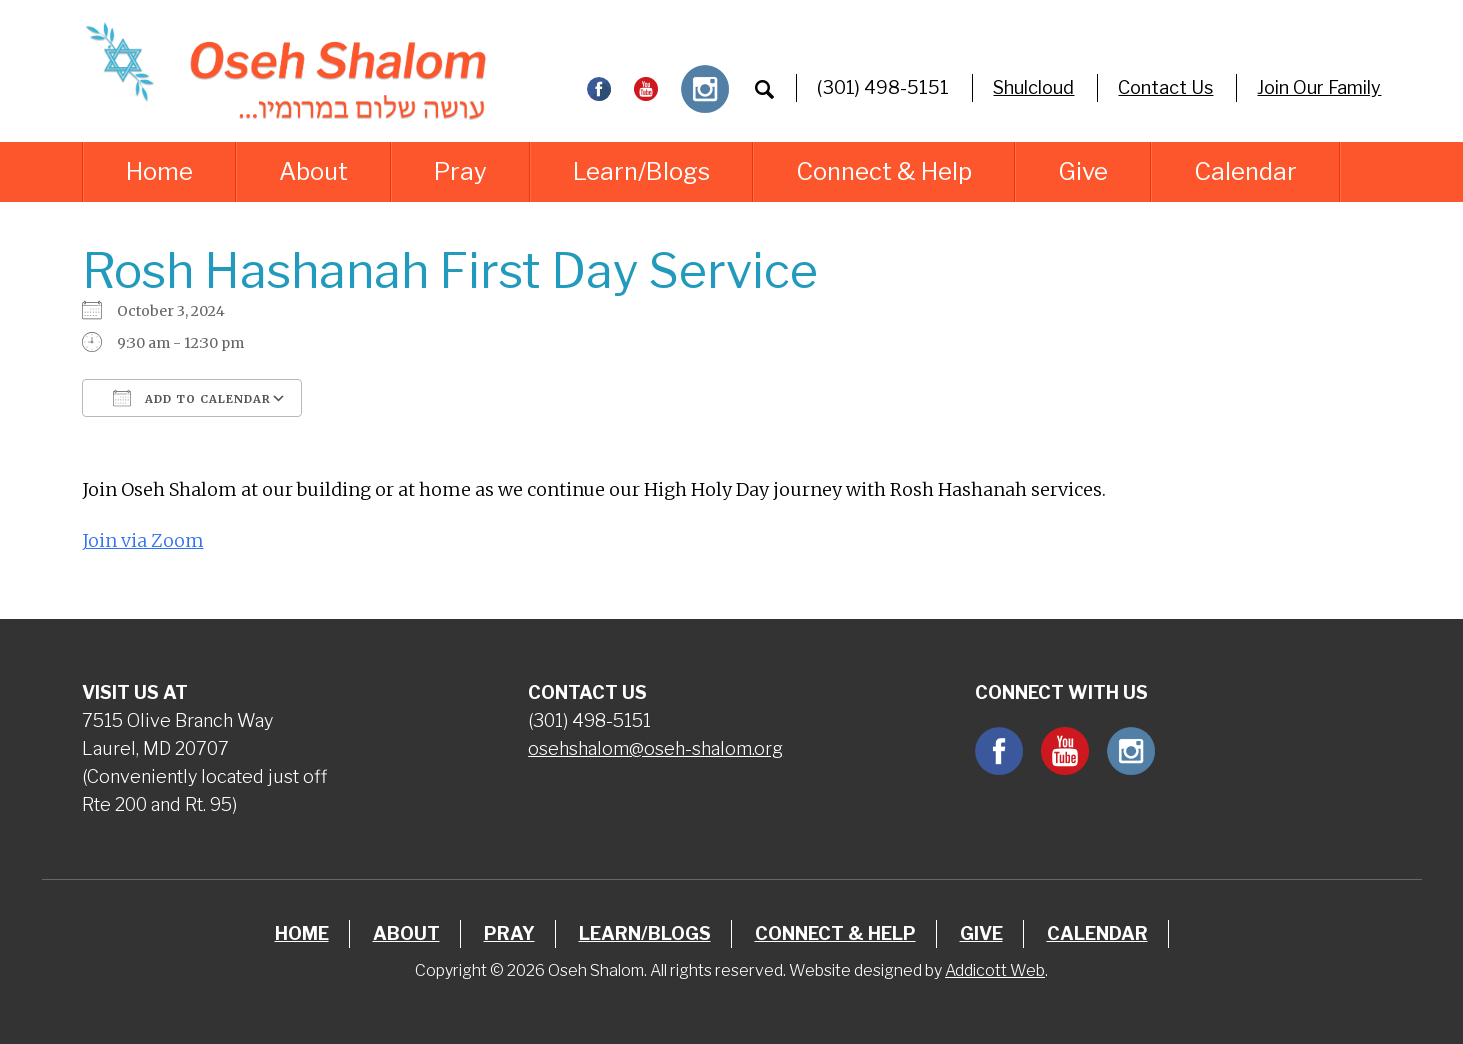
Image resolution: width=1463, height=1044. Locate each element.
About (313, 171)
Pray (460, 171)
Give (1083, 171)
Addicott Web (995, 970)
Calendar (1245, 171)
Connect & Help (884, 171)
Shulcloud (1033, 87)
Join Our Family (1319, 87)
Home (159, 171)
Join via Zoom (143, 540)
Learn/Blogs (641, 171)
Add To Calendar (192, 398)
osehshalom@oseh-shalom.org (655, 748)
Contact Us (1165, 87)
